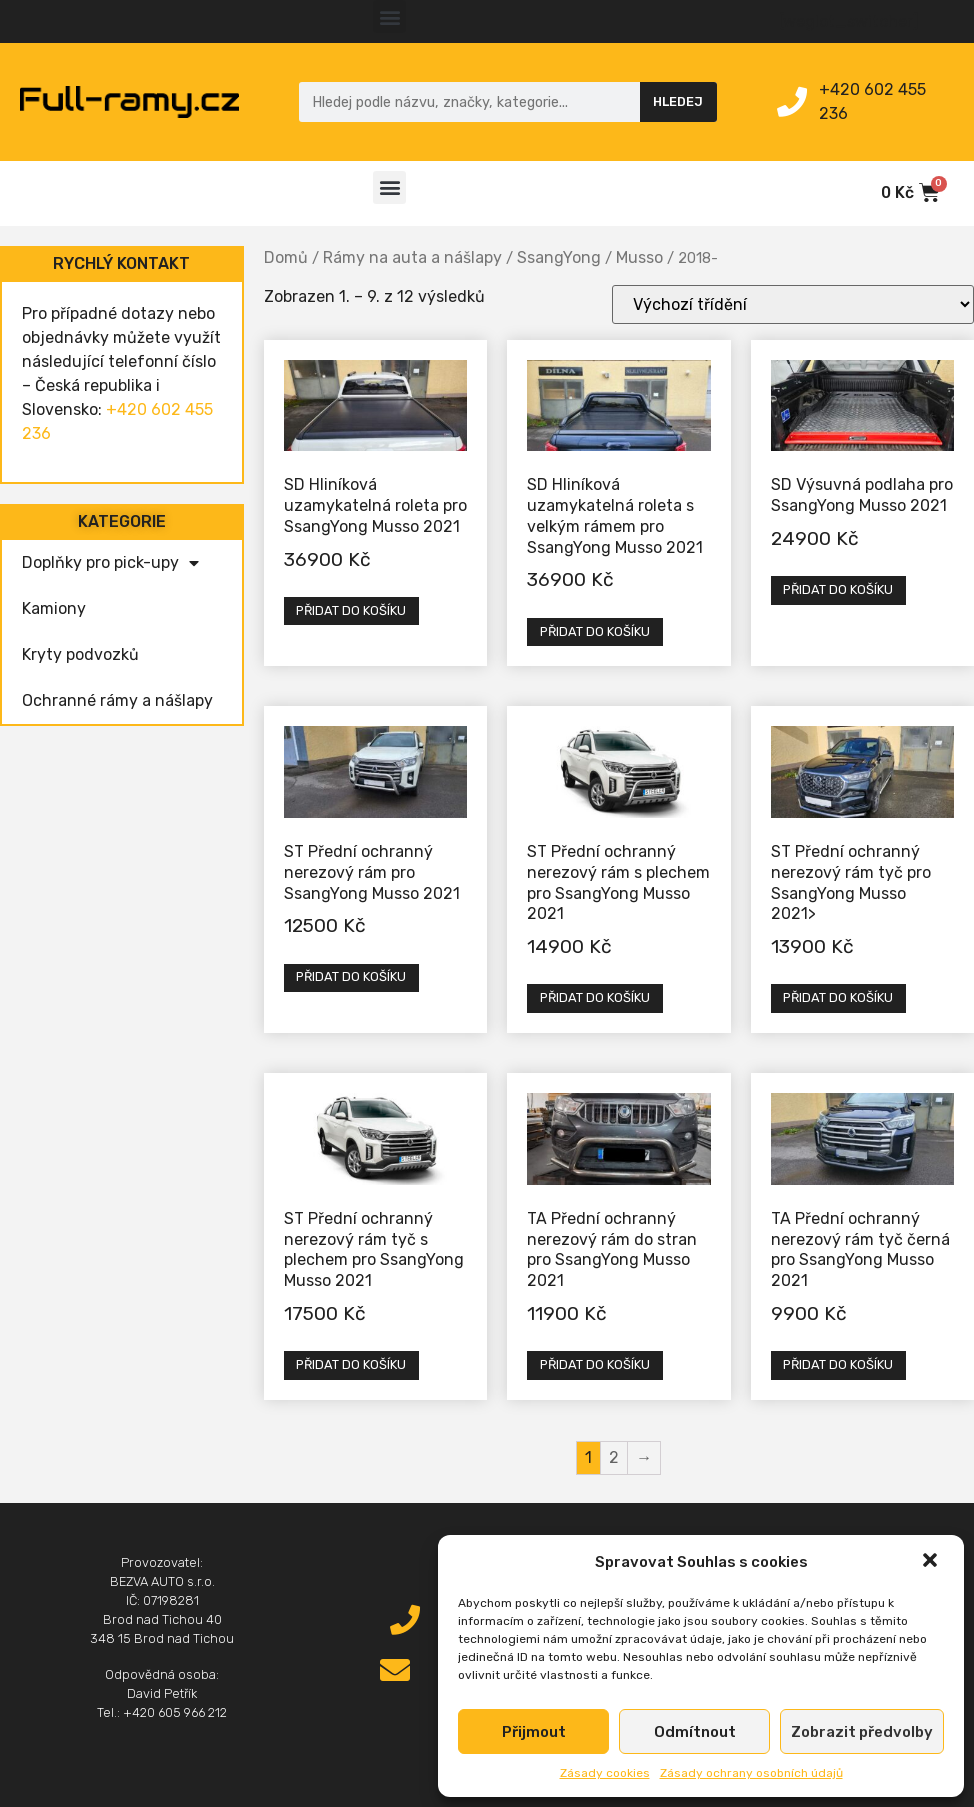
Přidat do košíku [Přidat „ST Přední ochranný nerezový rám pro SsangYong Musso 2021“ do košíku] (351, 976)
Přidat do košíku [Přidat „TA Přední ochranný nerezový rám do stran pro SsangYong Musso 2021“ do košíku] (595, 1364)
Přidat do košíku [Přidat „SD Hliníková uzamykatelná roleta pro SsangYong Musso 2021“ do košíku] (351, 610)
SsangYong (559, 257)
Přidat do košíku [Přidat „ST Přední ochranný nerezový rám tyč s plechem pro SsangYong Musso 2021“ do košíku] (351, 1364)
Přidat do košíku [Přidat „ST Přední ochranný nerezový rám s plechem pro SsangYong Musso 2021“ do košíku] (595, 997)
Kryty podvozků (80, 654)
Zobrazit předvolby (862, 1732)
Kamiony (54, 608)
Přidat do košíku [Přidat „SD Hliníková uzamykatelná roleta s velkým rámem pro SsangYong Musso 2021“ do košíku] (595, 631)
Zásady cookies (605, 1773)
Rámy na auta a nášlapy (412, 257)
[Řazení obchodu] (793, 304)
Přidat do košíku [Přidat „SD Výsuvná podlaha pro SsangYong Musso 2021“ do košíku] (838, 589)
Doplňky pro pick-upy (110, 563)
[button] (932, 1562)
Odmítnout (695, 1732)
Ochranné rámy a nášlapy (117, 700)
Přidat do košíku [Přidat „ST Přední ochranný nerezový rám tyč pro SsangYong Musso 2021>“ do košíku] (838, 997)
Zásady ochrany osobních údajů (751, 1773)
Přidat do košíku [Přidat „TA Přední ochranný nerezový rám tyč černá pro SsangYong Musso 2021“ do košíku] (838, 1364)
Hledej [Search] (678, 101)
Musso (639, 257)
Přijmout (534, 1732)
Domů (286, 257)
